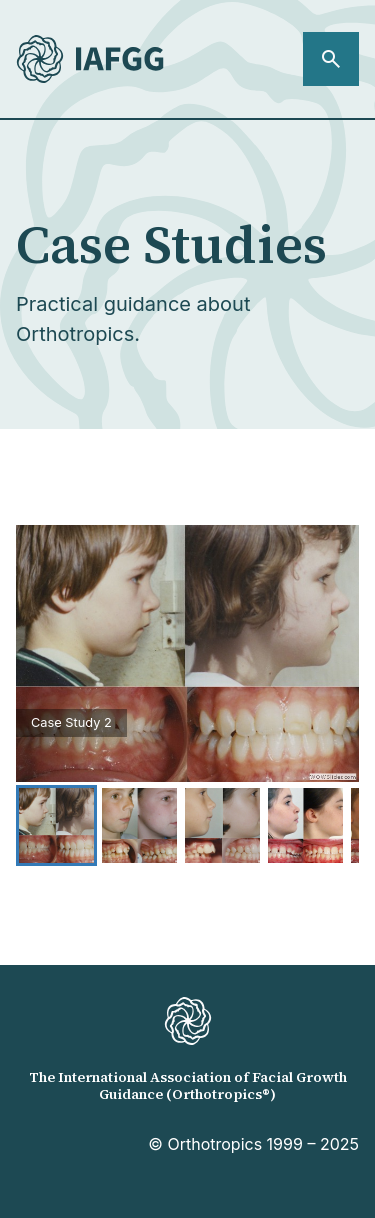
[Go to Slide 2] (139, 825)
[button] (187, 653)
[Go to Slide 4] (305, 825)
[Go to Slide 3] (222, 825)
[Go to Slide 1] (56, 825)
